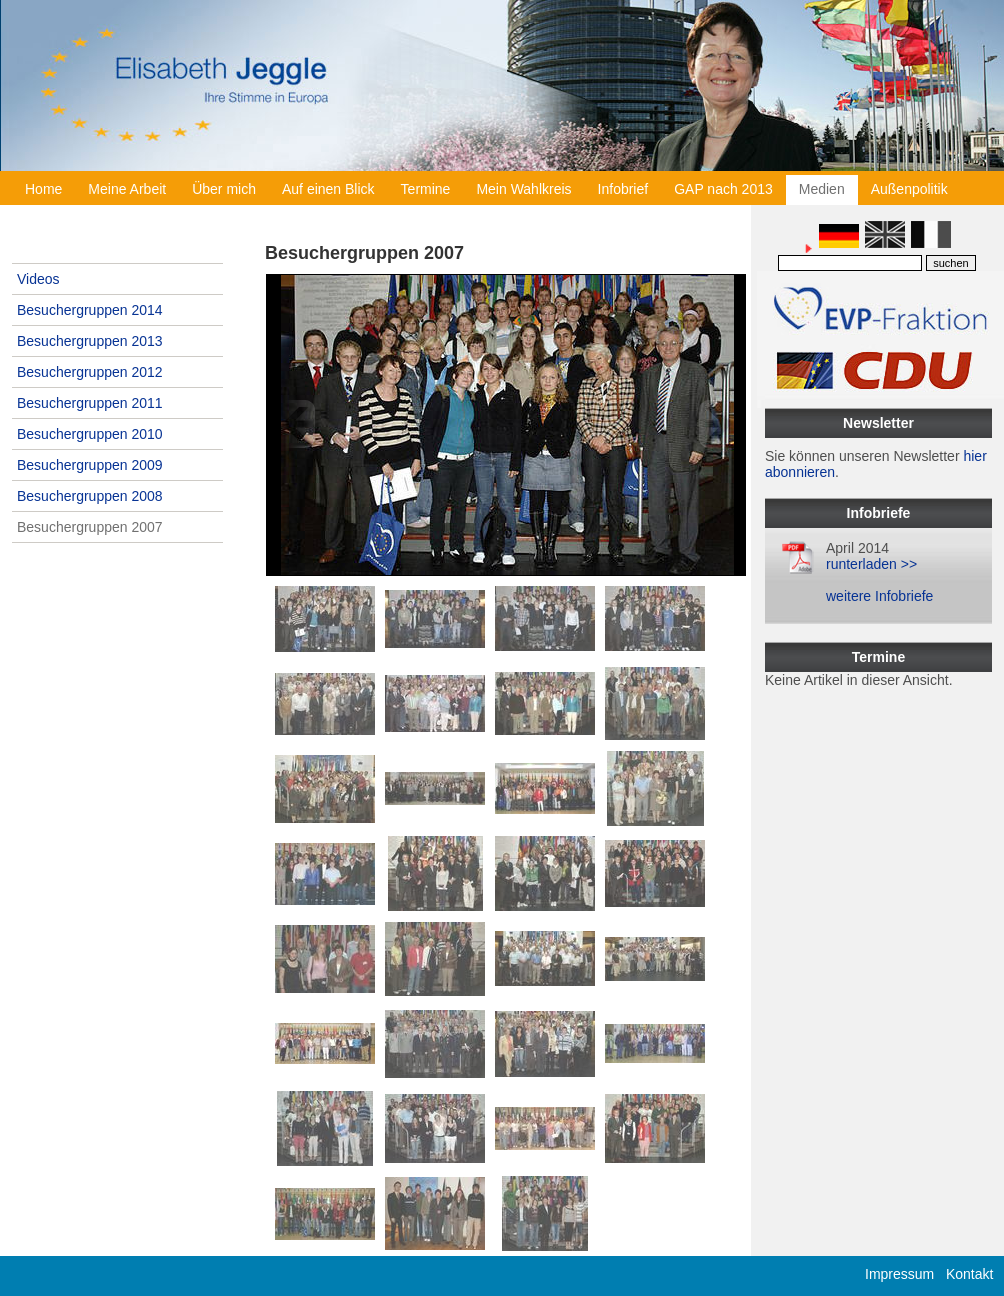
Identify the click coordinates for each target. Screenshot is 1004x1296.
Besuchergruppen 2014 (90, 310)
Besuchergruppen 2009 (90, 465)
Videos (38, 279)
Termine (426, 189)
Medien (822, 189)
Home (43, 189)
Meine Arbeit (127, 189)
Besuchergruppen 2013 (90, 341)
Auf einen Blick (328, 189)
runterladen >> (871, 564)
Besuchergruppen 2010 (90, 434)
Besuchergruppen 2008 (90, 496)
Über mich (224, 189)
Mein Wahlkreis (523, 189)
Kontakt (969, 1274)
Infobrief (623, 189)
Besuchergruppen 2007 (90, 527)
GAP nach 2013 (723, 189)
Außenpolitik (909, 189)
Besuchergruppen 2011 (90, 403)
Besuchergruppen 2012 (90, 372)
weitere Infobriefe (879, 596)
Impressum (899, 1274)
